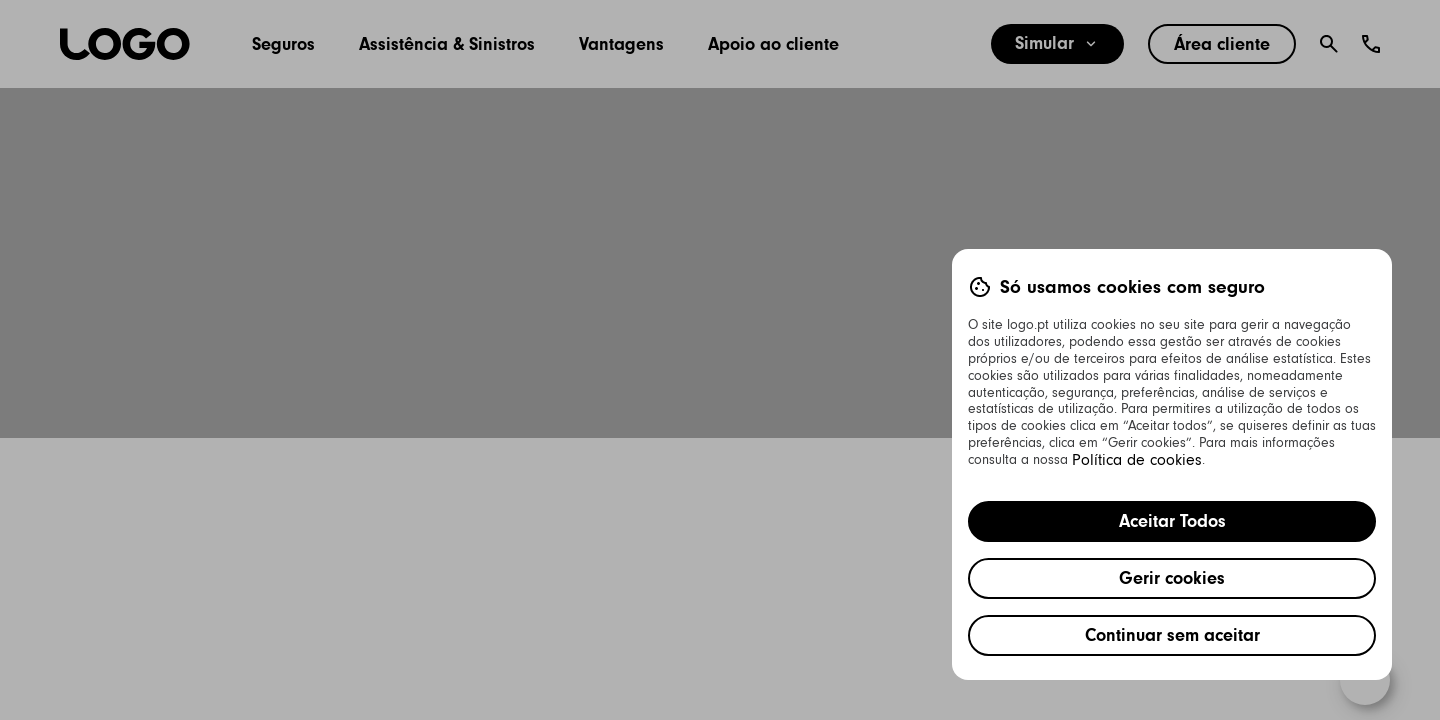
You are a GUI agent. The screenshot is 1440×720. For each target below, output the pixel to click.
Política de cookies (1137, 460)
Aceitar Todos (1172, 521)
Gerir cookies (1172, 578)
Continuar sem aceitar (1172, 635)
